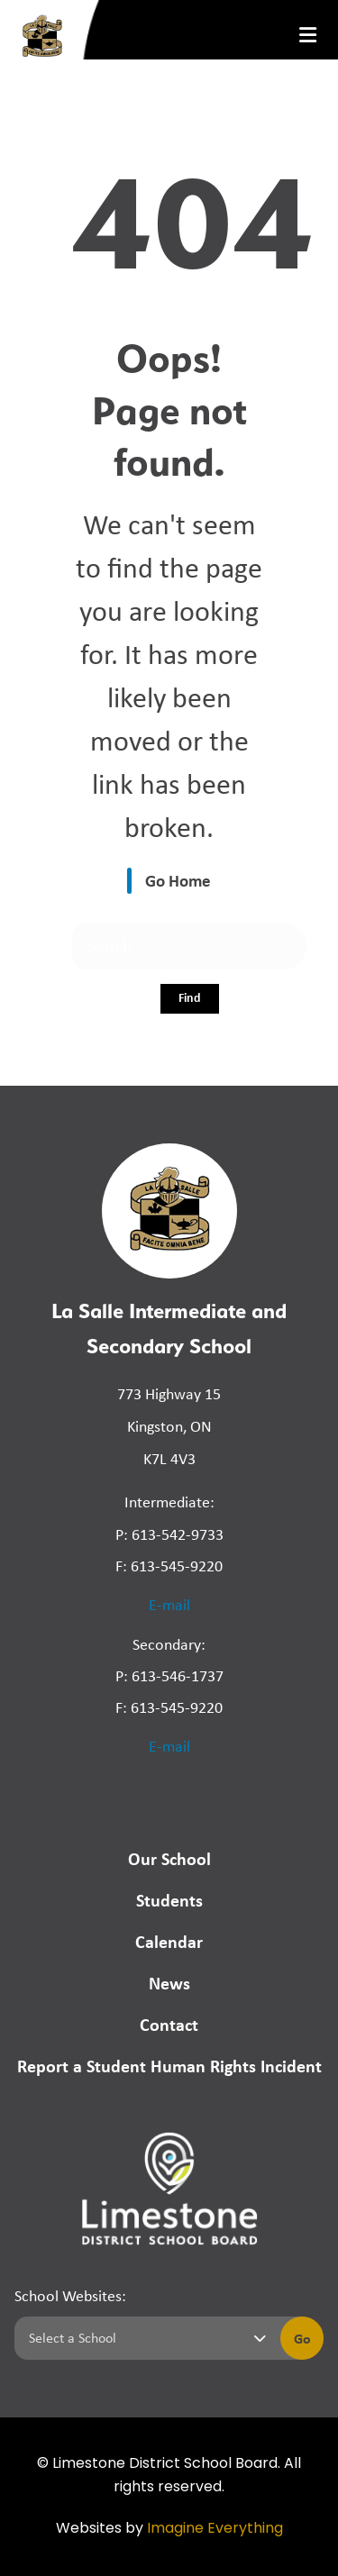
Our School (169, 1858)
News (169, 1983)
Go (302, 2338)
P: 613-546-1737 (169, 1676)
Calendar (169, 1941)
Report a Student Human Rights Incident (169, 2065)
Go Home (178, 880)
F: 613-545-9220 (169, 1566)
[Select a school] (144, 2338)
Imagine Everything (215, 2529)
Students (169, 1900)
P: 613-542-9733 (169, 1534)
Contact (169, 2024)
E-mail (169, 1605)
